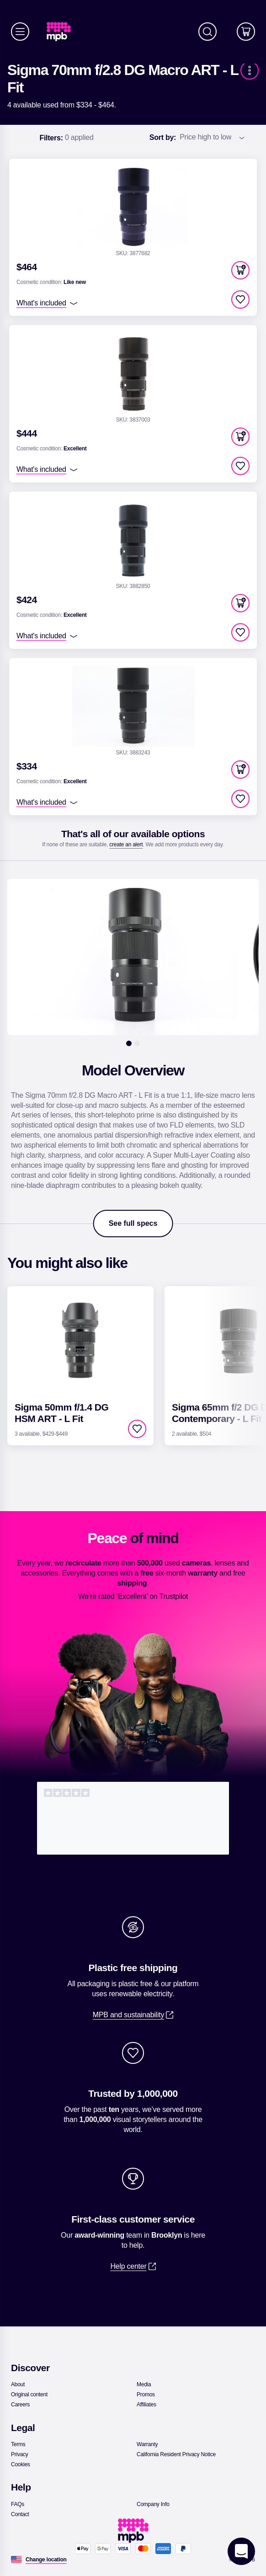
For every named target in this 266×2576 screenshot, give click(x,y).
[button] (240, 270)
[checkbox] (240, 299)
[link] (62, 32)
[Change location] (46, 2559)
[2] (137, 1043)
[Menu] (20, 31)
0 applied (66, 138)
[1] (129, 1043)
